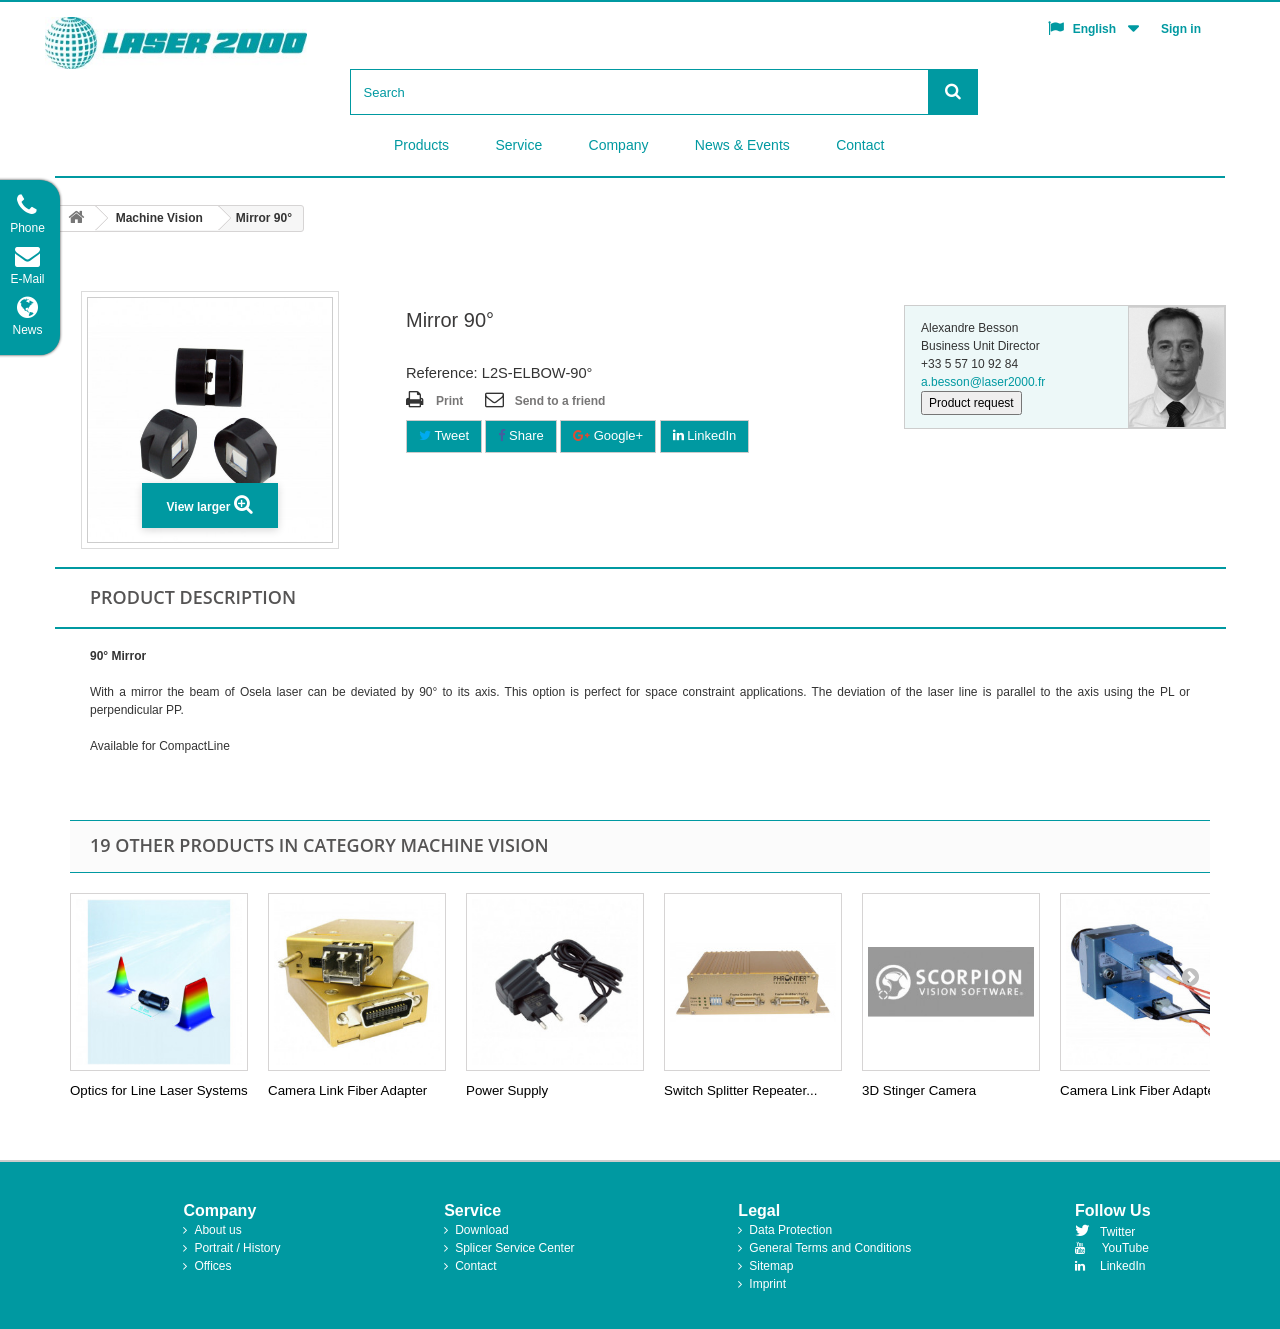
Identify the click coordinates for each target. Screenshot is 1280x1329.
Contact (860, 145)
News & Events (742, 145)
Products (421, 145)
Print (449, 401)
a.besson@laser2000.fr (983, 382)
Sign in (1181, 29)
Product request (971, 403)
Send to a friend (560, 401)
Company (619, 145)
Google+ (608, 435)
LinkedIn (705, 435)
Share (520, 435)
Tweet (444, 435)
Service (519, 145)
